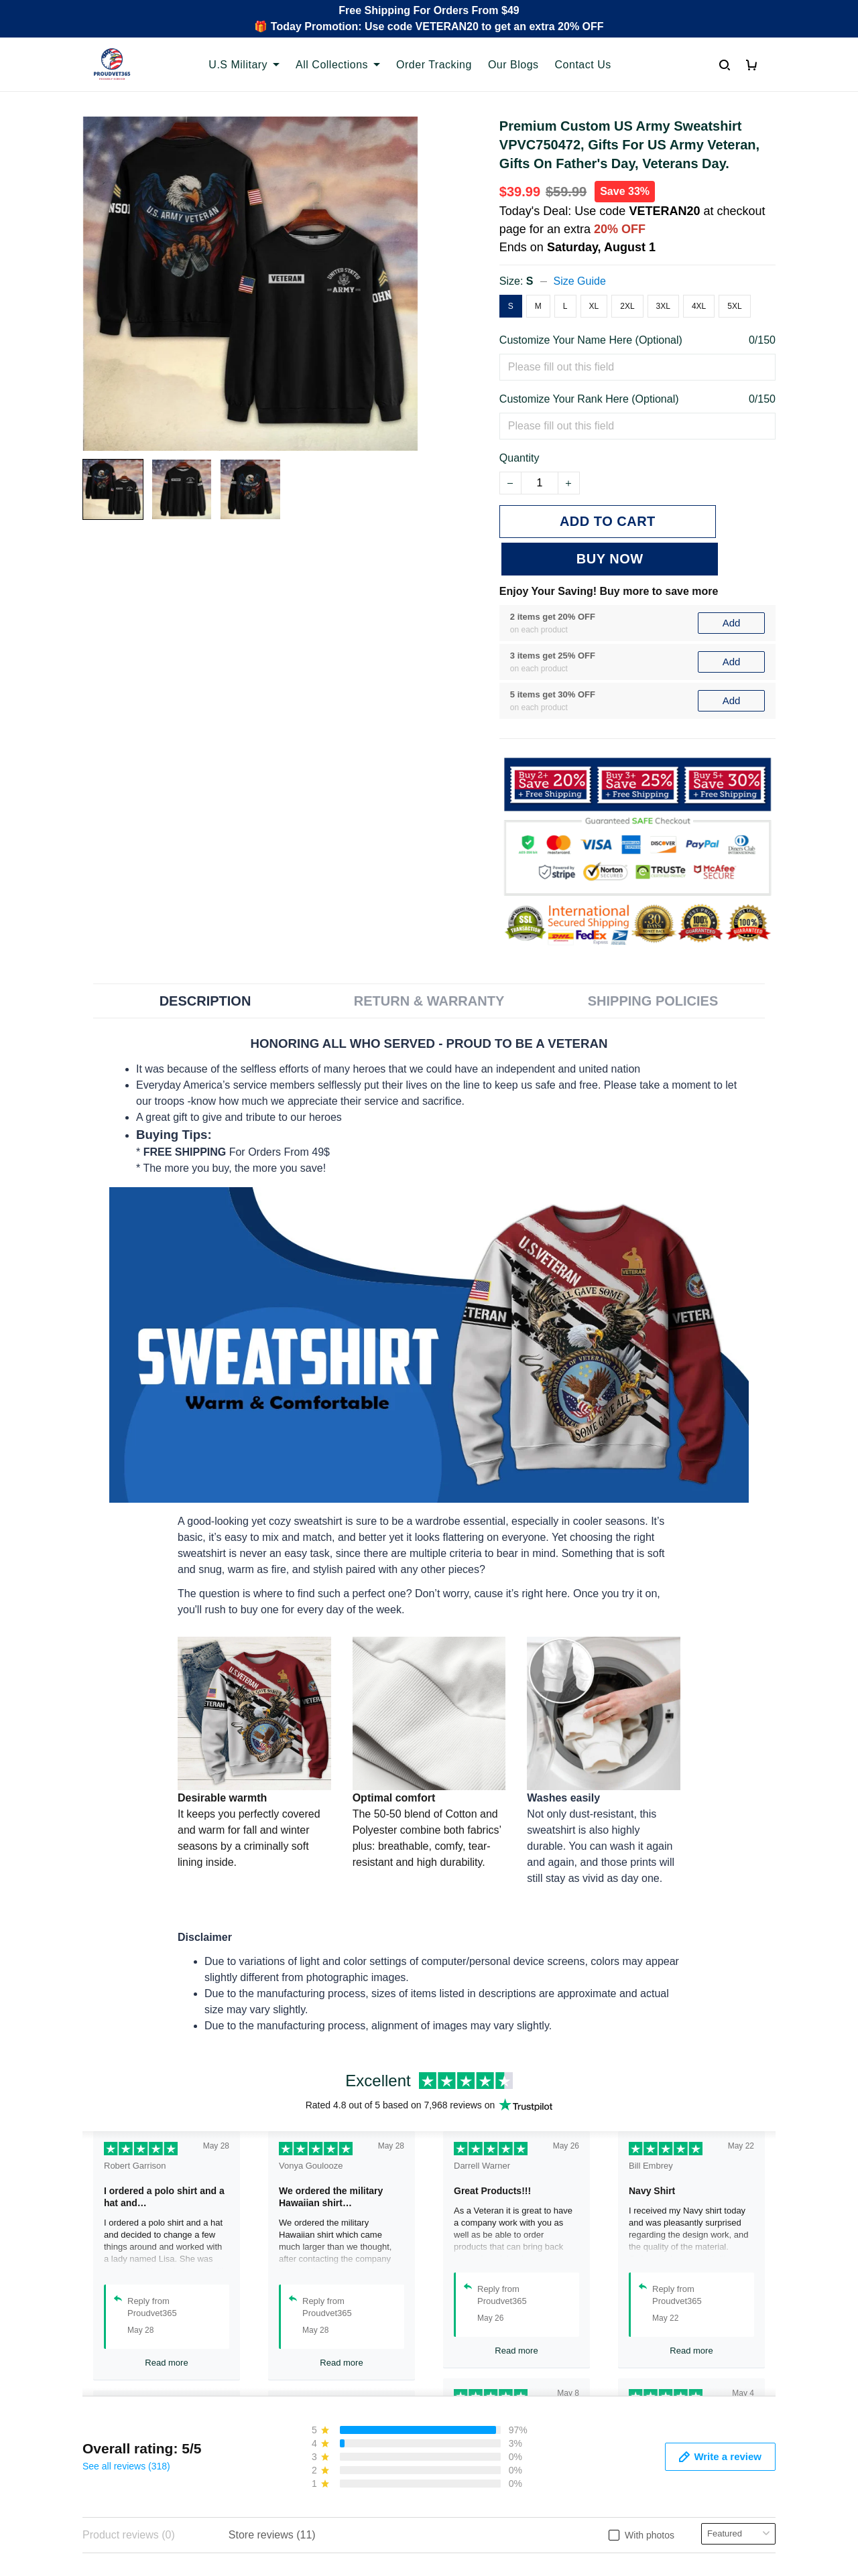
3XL (663, 306)
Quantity (519, 458)
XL (594, 306)
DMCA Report (607, 2515)
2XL (627, 306)
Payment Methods (304, 2419)
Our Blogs (513, 64)
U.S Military (244, 64)
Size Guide (580, 281)
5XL (734, 306)
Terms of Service (479, 2373)
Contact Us (583, 64)
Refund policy (472, 2419)
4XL (699, 306)
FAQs (274, 2396)
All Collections (338, 64)
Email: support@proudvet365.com (147, 2439)
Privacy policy (472, 2350)
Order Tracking (434, 64)
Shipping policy (476, 2396)
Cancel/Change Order (313, 2441)
